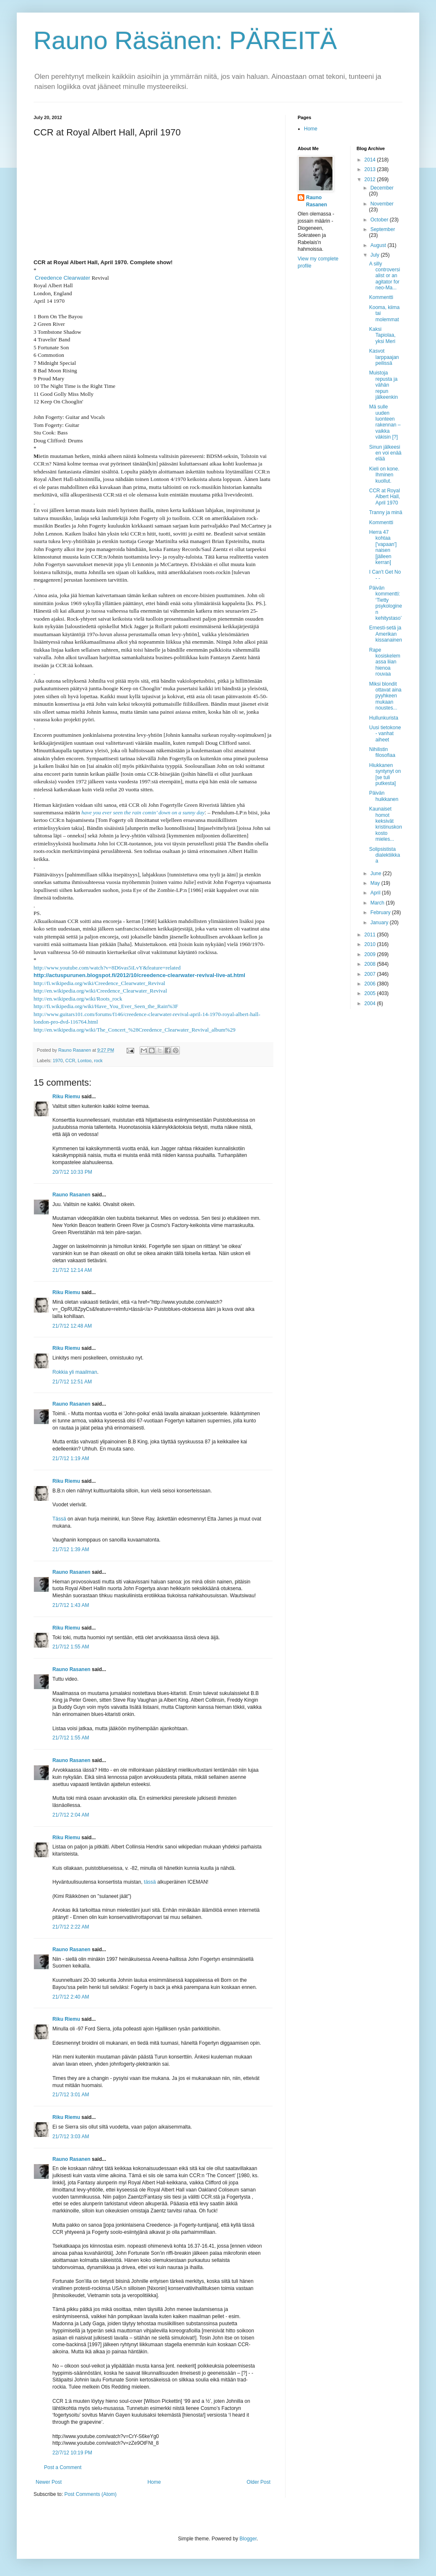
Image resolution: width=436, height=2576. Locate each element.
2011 (370, 935)
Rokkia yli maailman (74, 1372)
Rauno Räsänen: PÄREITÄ (185, 40)
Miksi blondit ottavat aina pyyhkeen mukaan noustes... (385, 696)
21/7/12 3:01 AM (70, 2095)
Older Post (258, 2482)
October (379, 220)
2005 (370, 993)
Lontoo (84, 1060)
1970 (58, 1060)
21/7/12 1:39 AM (70, 1549)
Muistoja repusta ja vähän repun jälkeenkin (383, 385)
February (381, 912)
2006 (370, 984)
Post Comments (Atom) (90, 2494)
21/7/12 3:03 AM (70, 2136)
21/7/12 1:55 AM (70, 1647)
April (376, 893)
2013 (370, 169)
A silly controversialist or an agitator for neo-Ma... (384, 276)
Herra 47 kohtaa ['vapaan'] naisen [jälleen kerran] (383, 547)
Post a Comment (62, 2467)
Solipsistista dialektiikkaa (384, 855)
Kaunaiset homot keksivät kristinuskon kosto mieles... (385, 824)
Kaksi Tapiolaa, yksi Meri (382, 335)
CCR (70, 1060)
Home (154, 2482)
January (379, 922)
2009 (370, 954)
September (382, 229)
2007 (370, 974)
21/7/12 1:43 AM (70, 1605)
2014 (370, 160)
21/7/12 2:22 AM (70, 1927)
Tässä (59, 1519)
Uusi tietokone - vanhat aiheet (385, 734)
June (376, 873)
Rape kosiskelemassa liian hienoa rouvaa (384, 662)
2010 (370, 944)
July (375, 255)
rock (98, 1060)
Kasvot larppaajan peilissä (384, 357)
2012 (370, 179)
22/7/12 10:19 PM (72, 2453)
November (381, 204)
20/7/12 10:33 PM (72, 1172)
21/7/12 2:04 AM (70, 1815)
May (375, 883)
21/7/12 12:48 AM (72, 1326)
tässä (150, 1882)
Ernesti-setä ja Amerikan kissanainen (385, 634)
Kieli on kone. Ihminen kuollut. (384, 475)
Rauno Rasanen (71, 1195)
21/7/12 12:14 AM (72, 1270)
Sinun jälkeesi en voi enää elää (385, 453)
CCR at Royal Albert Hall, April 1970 (384, 497)
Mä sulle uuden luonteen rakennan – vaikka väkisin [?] (384, 422)
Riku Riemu (66, 1097)
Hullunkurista (383, 718)
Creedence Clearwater (62, 278)
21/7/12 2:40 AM (70, 1997)
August (378, 245)
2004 (370, 1003)
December (381, 188)
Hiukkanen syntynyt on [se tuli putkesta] (385, 774)
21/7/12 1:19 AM (70, 1458)
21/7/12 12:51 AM (72, 1382)
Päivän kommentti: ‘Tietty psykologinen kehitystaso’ (385, 603)
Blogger (248, 2539)
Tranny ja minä (385, 512)
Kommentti (381, 297)
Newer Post (49, 2482)
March (378, 903)
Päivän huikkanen (383, 796)
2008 (370, 964)
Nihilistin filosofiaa (382, 752)
